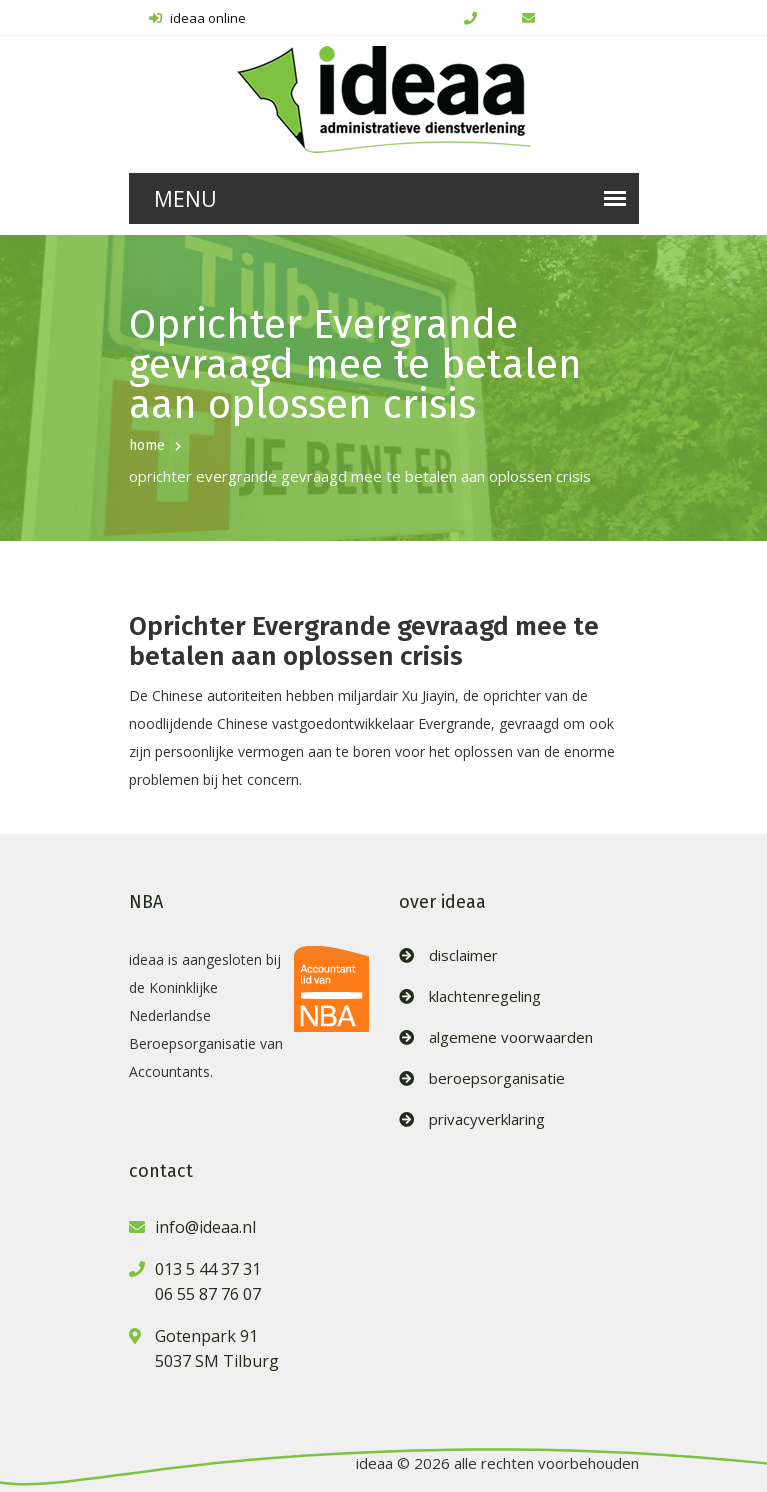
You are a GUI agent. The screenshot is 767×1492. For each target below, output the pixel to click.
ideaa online (197, 18)
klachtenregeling (485, 996)
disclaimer (463, 955)
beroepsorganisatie (497, 1078)
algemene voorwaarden (511, 1037)
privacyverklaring (487, 1119)
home (147, 445)
